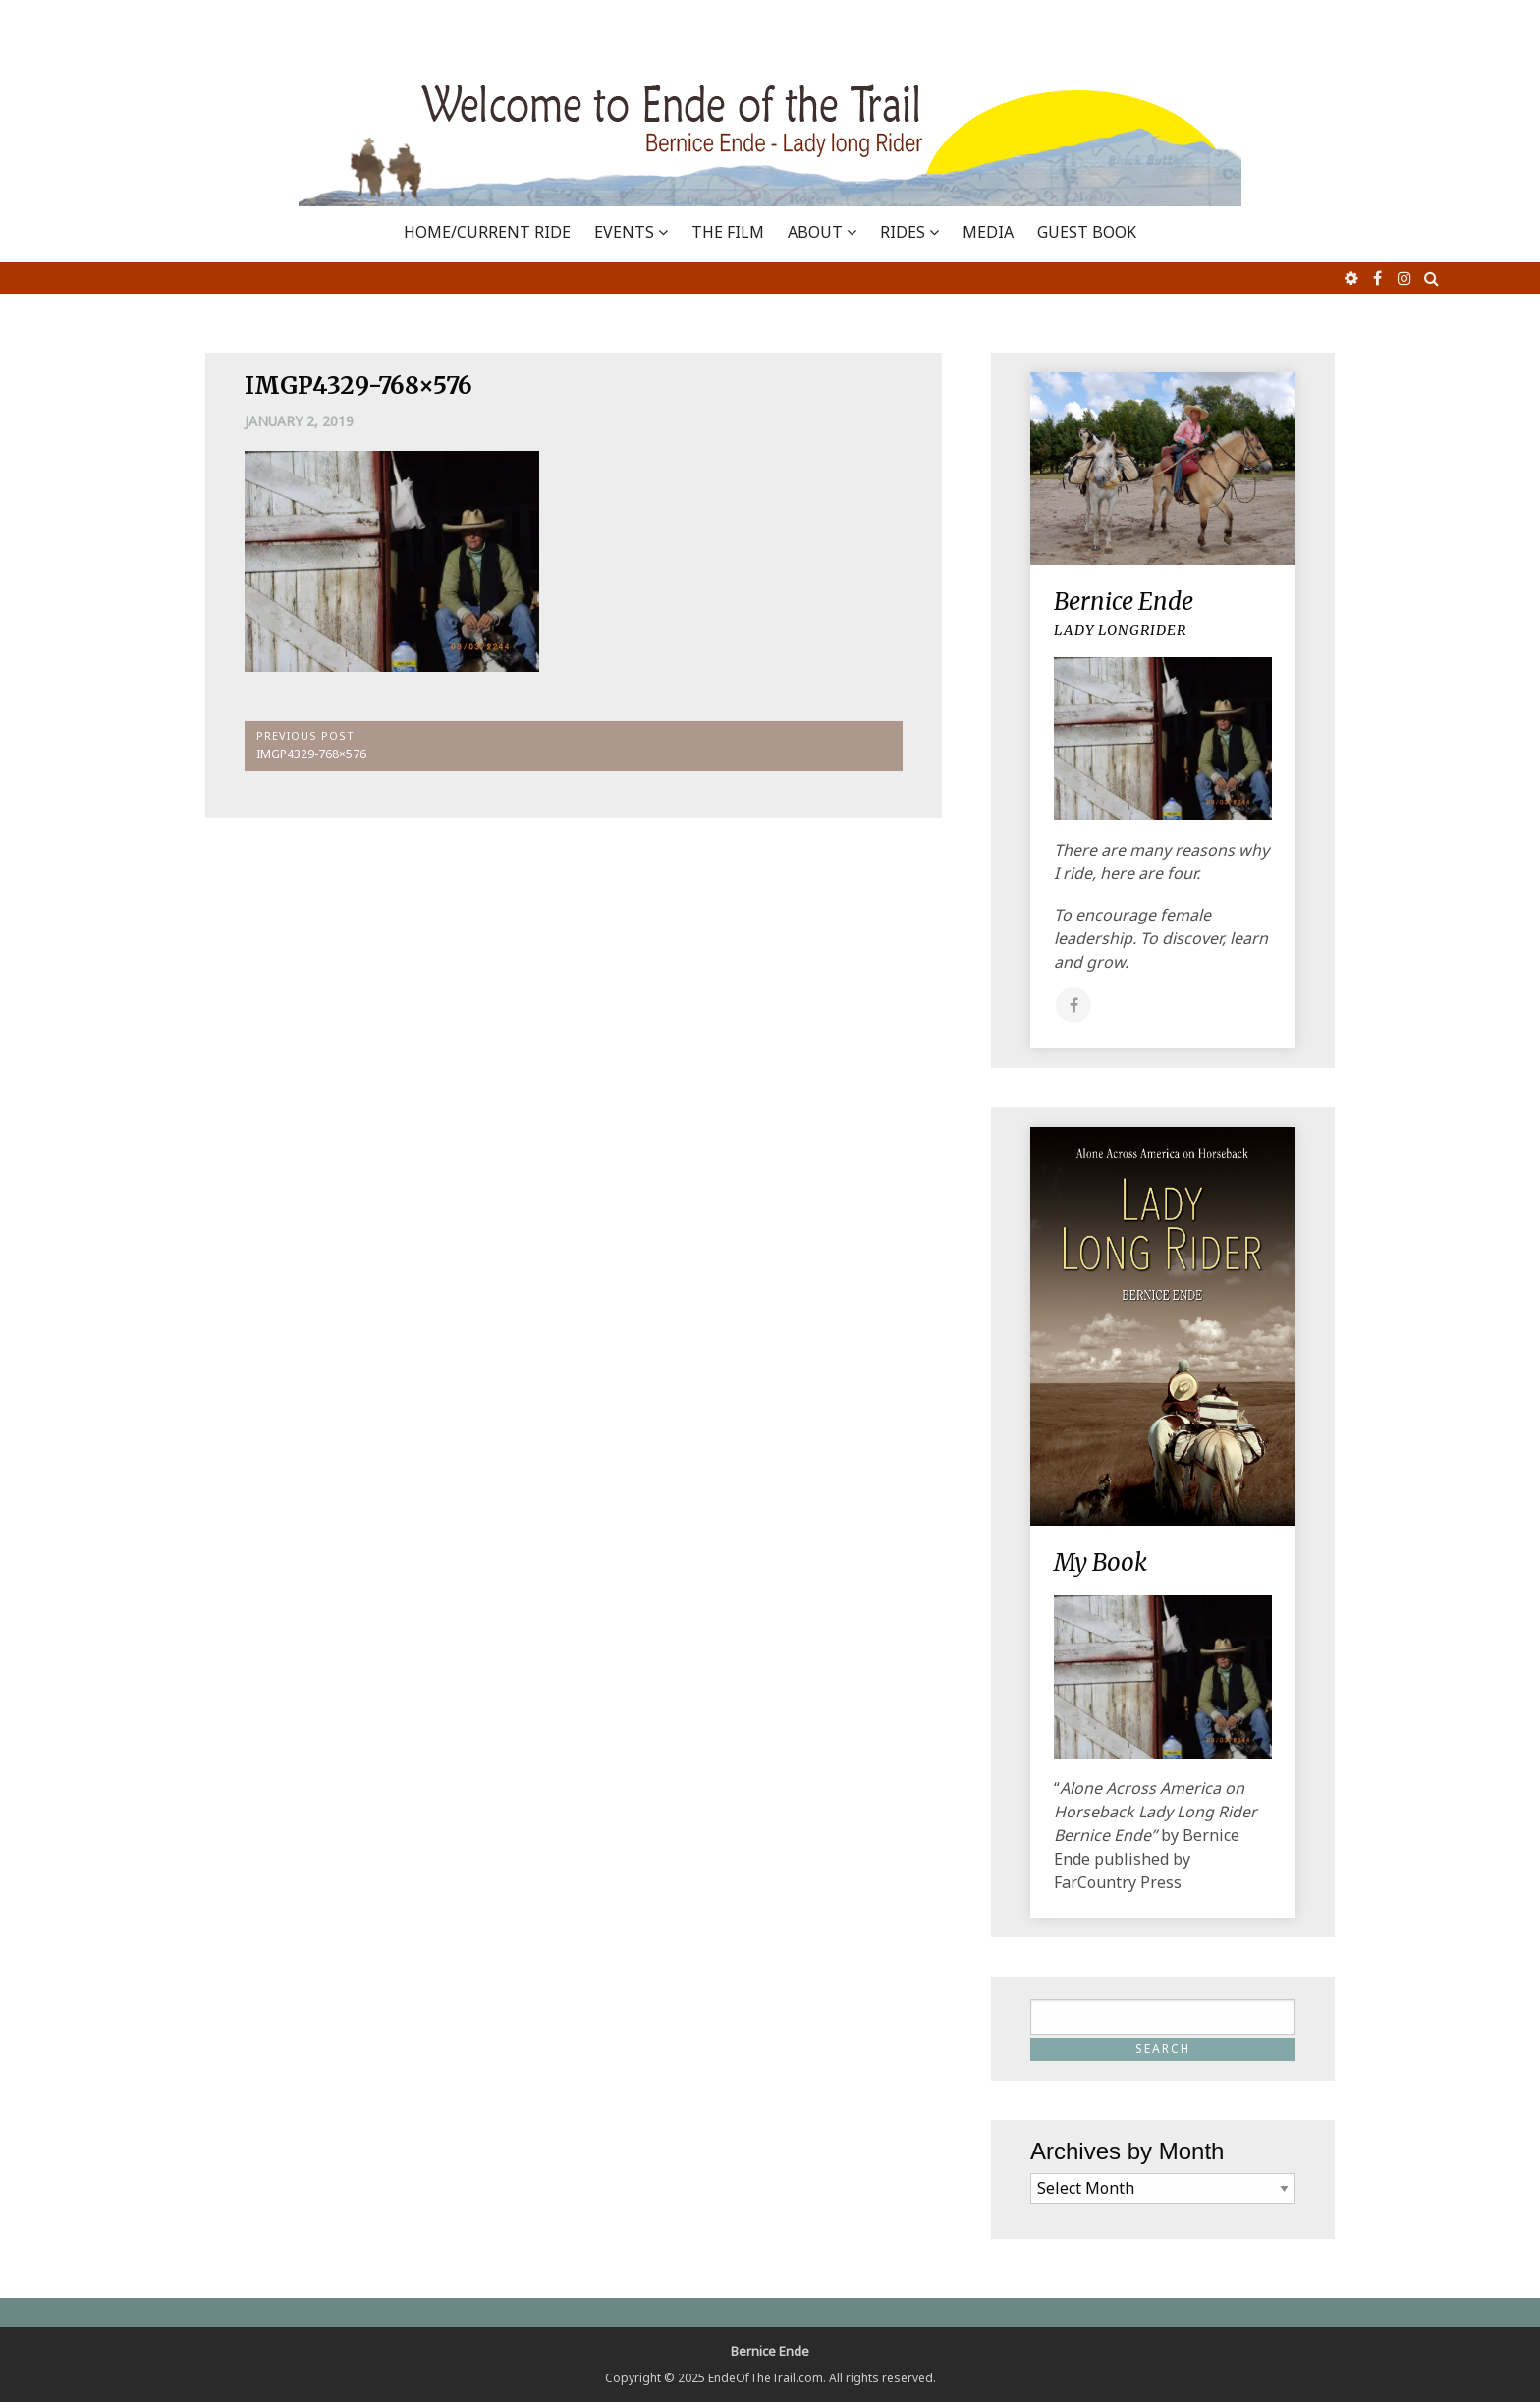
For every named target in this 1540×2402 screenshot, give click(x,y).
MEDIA (988, 232)
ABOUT (815, 232)
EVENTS (624, 232)
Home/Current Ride (487, 232)
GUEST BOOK (1086, 232)
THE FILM (727, 232)
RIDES (902, 232)
